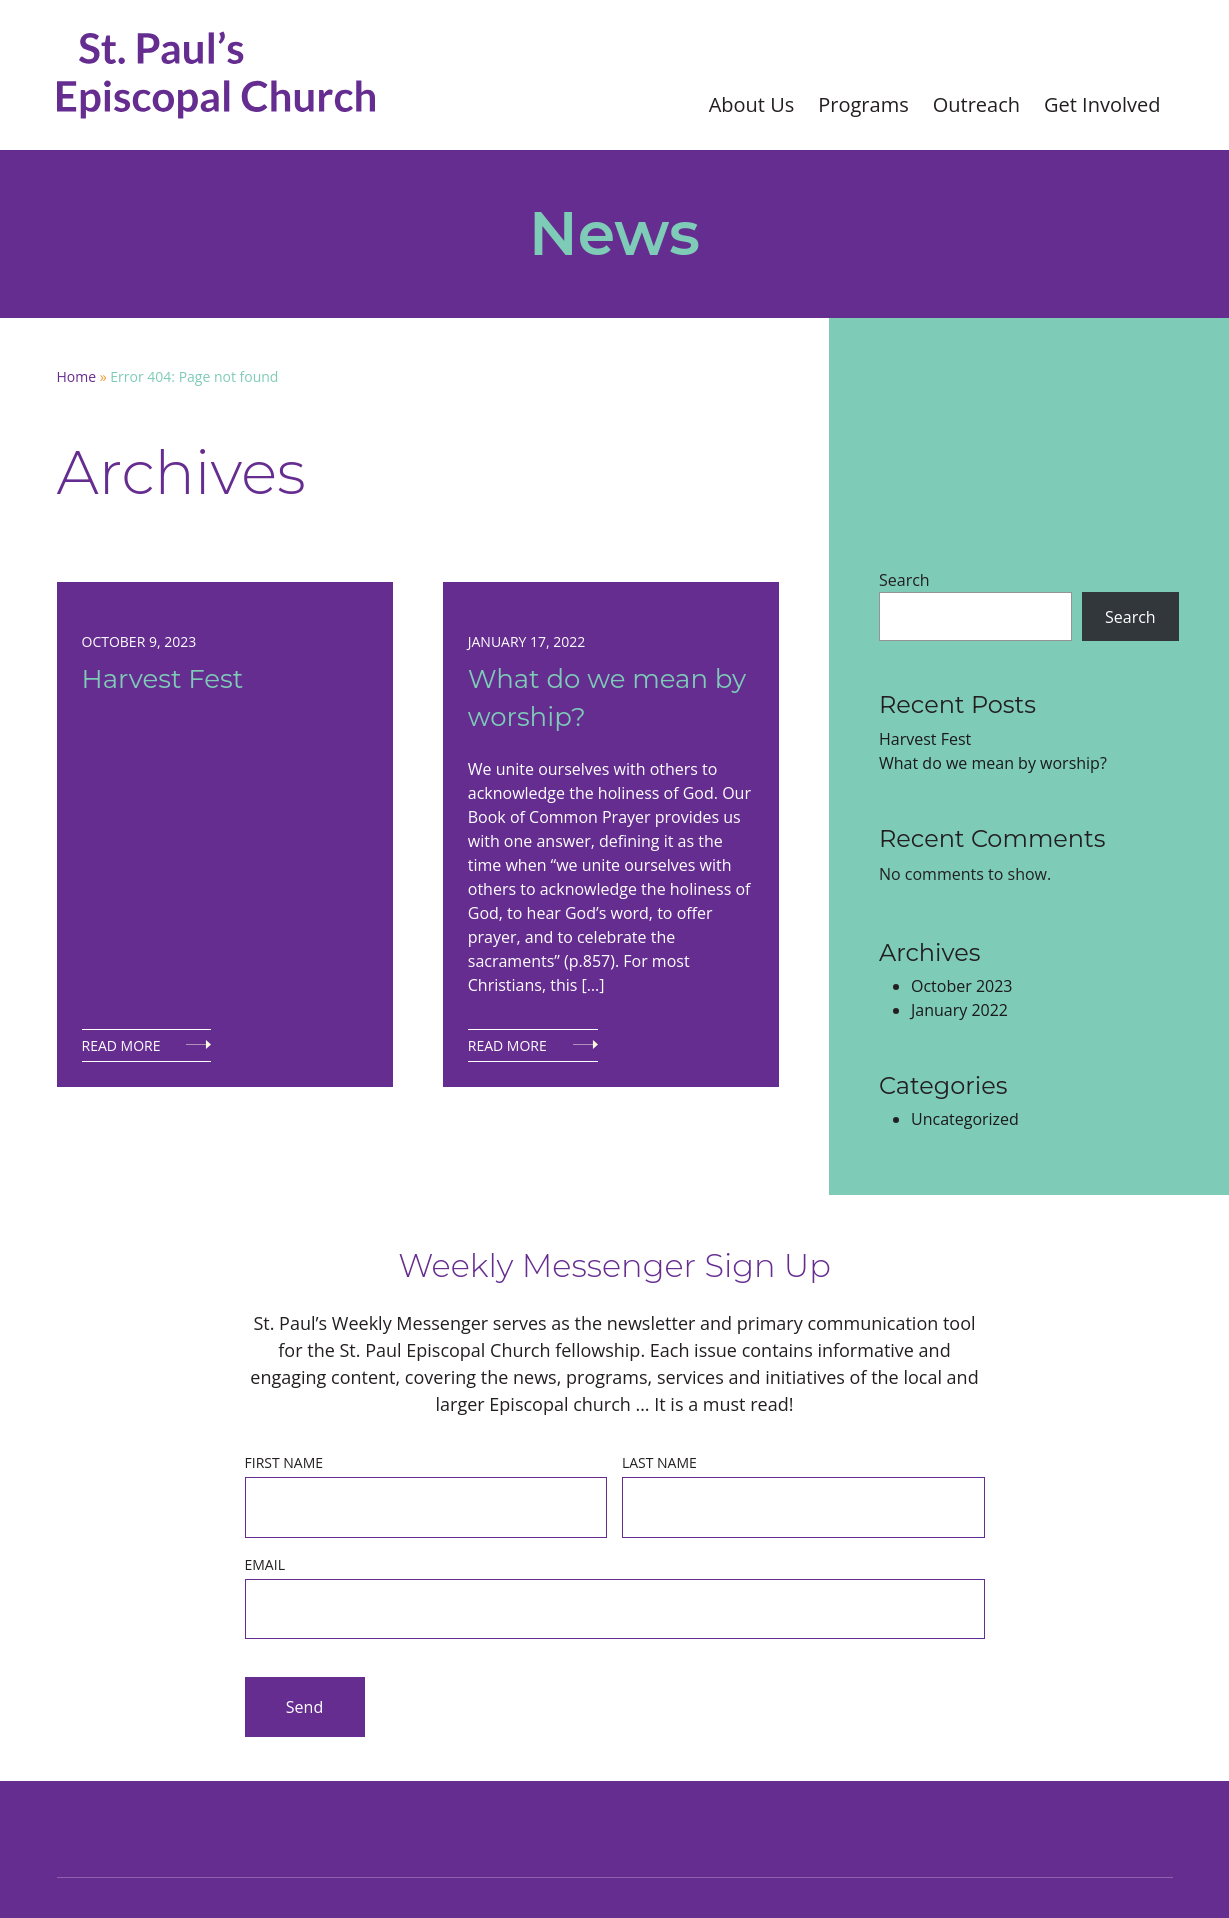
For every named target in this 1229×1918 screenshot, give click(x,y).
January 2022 (959, 1010)
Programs (863, 104)
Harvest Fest (163, 679)
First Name (284, 1462)
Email (265, 1564)
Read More (121, 1045)
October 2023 (962, 986)
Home (77, 376)
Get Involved (1102, 104)
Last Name (659, 1462)
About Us (752, 104)
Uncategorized (965, 1119)
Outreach (976, 104)
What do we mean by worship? (607, 698)
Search (904, 580)
